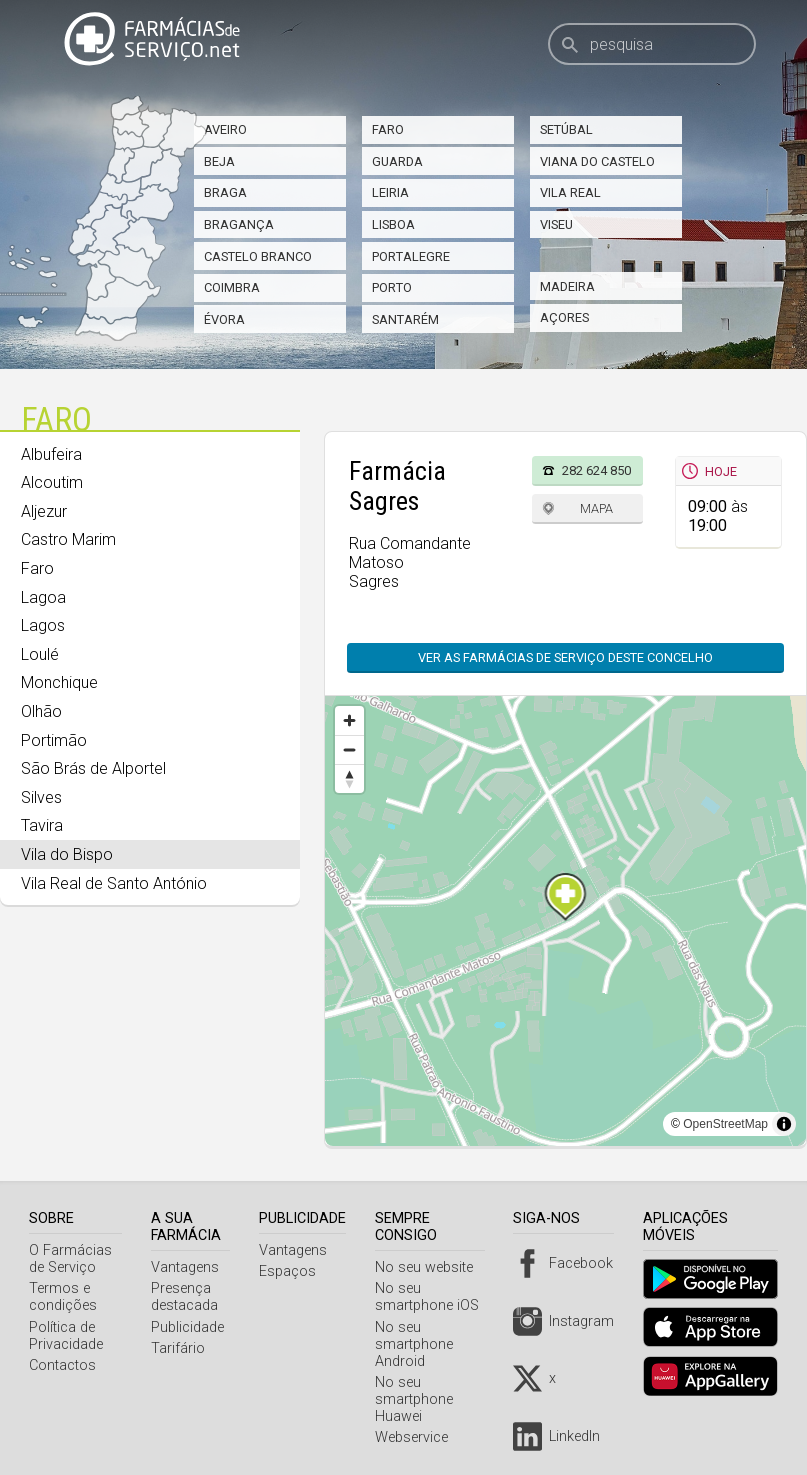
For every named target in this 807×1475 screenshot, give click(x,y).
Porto (392, 287)
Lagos (43, 625)
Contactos (62, 1365)
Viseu (556, 224)
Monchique (59, 682)
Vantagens (189, 1267)
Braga (225, 192)
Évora (224, 319)
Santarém (405, 319)
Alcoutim (52, 482)
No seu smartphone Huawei (422, 1399)
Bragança (239, 224)
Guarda (397, 161)
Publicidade (191, 1327)
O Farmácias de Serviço (70, 1259)
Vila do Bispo (67, 854)
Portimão (54, 740)
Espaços (296, 1271)
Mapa (596, 508)
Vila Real (570, 192)
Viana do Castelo (597, 161)
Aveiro (225, 129)
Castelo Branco (258, 256)
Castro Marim (68, 539)
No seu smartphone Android (422, 1344)
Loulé (40, 654)
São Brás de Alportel (93, 768)
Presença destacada (188, 1297)
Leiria (390, 192)
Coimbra (232, 287)
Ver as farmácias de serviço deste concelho (565, 657)
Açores (564, 317)
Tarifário (182, 1348)
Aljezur (44, 511)
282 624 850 (596, 470)
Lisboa (393, 224)
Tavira (42, 825)
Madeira (567, 286)
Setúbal (566, 129)
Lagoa (43, 597)
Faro (388, 129)
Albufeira (51, 454)
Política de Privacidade (66, 1336)
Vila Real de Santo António (114, 883)
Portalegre (411, 256)
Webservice (419, 1437)
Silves (41, 797)
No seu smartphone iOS (435, 1297)
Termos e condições (63, 1297)
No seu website (432, 1267)
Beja (219, 161)
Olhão (41, 711)
